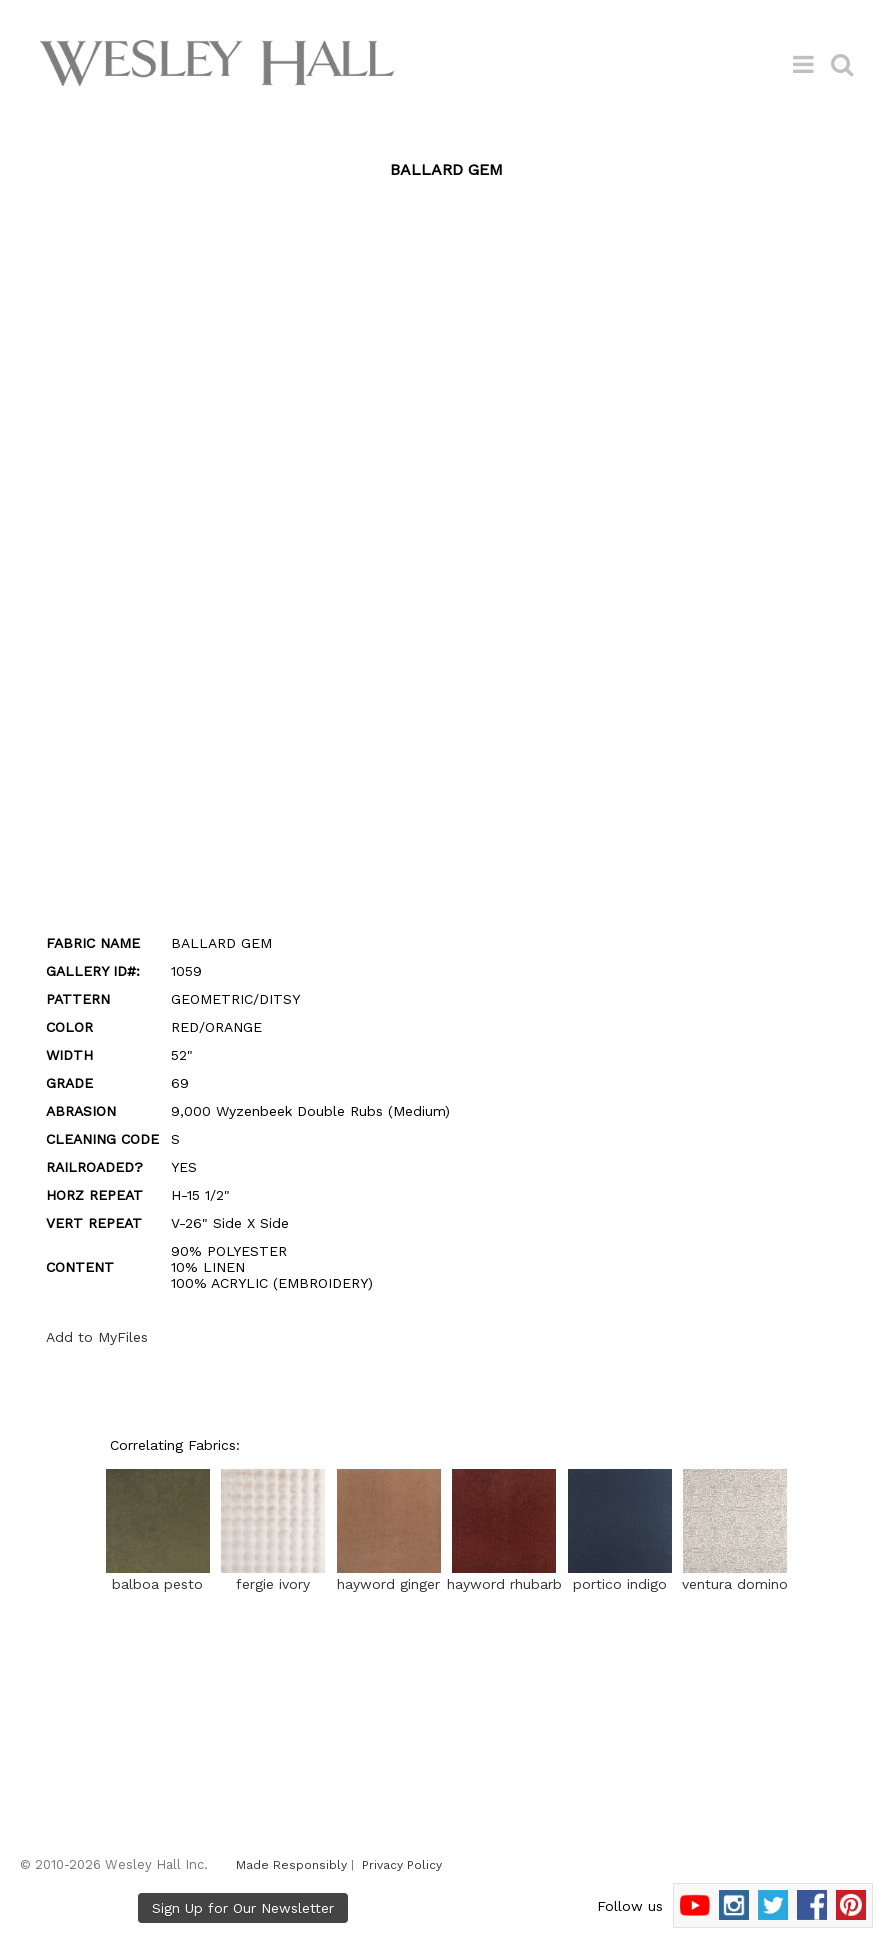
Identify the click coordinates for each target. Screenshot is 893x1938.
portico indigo (620, 1576)
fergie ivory (273, 1576)
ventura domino (735, 1576)
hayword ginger (389, 1576)
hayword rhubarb (504, 1576)
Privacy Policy (402, 1865)
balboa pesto (158, 1576)
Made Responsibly (291, 1865)
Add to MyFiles (97, 1337)
